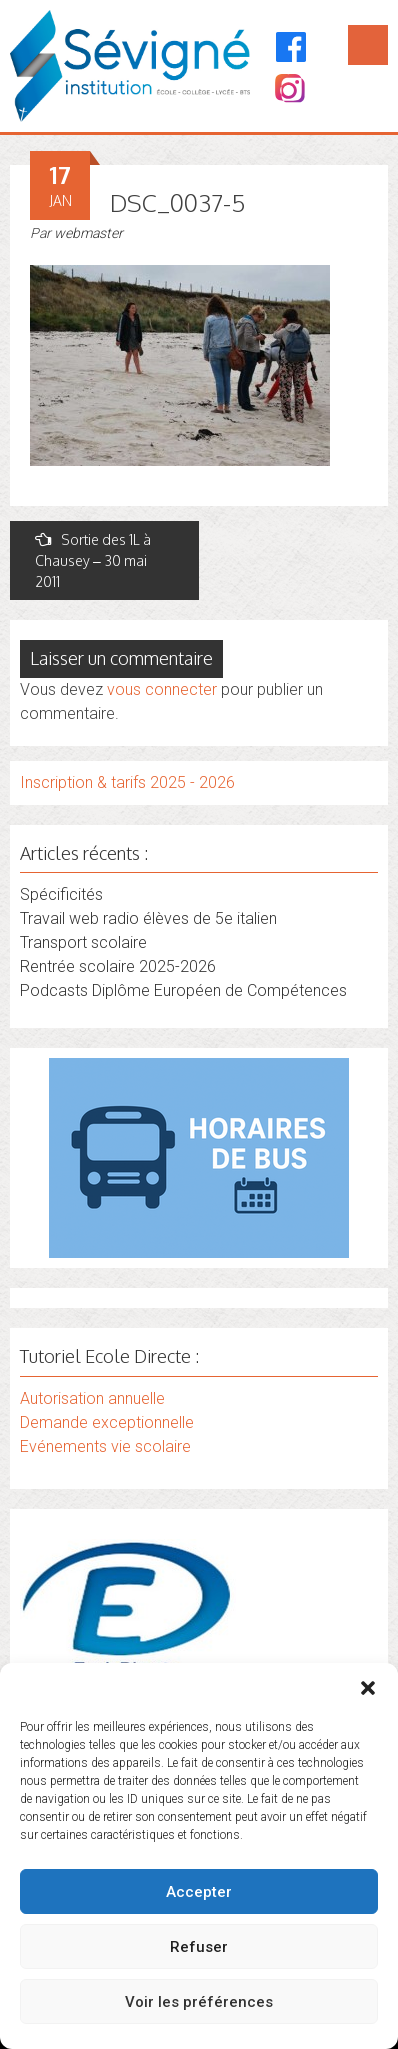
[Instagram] (288, 90)
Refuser (199, 1947)
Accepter (199, 1892)
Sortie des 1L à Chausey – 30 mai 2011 (93, 560)
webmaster (88, 233)
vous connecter (162, 689)
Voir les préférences (199, 2002)
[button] (368, 1688)
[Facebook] (291, 47)
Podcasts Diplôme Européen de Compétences (183, 990)
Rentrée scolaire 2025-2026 (118, 966)
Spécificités (61, 894)
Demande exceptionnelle (107, 1422)
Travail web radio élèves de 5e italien (148, 918)
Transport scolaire (83, 942)
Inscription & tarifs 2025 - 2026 (127, 782)
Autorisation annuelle (92, 1398)
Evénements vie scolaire (105, 1446)
